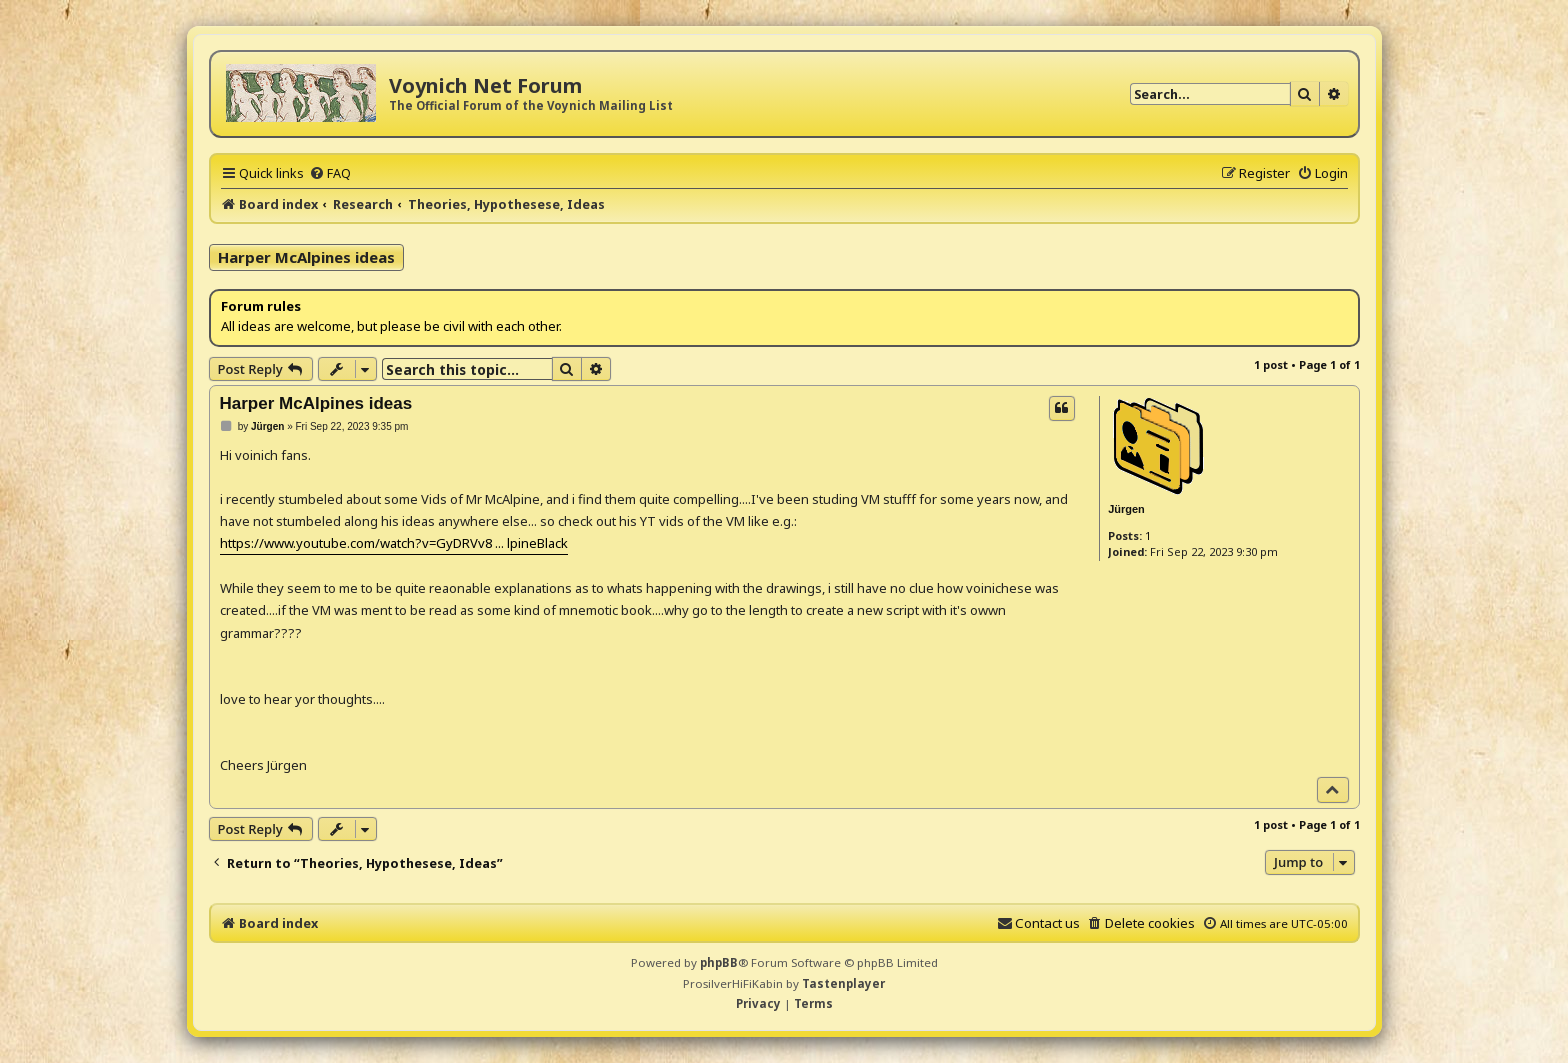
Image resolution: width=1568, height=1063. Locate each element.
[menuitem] (330, 173)
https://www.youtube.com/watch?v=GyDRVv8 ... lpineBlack (394, 543)
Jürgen (1126, 509)
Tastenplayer (843, 983)
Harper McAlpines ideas (306, 257)
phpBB (719, 962)
